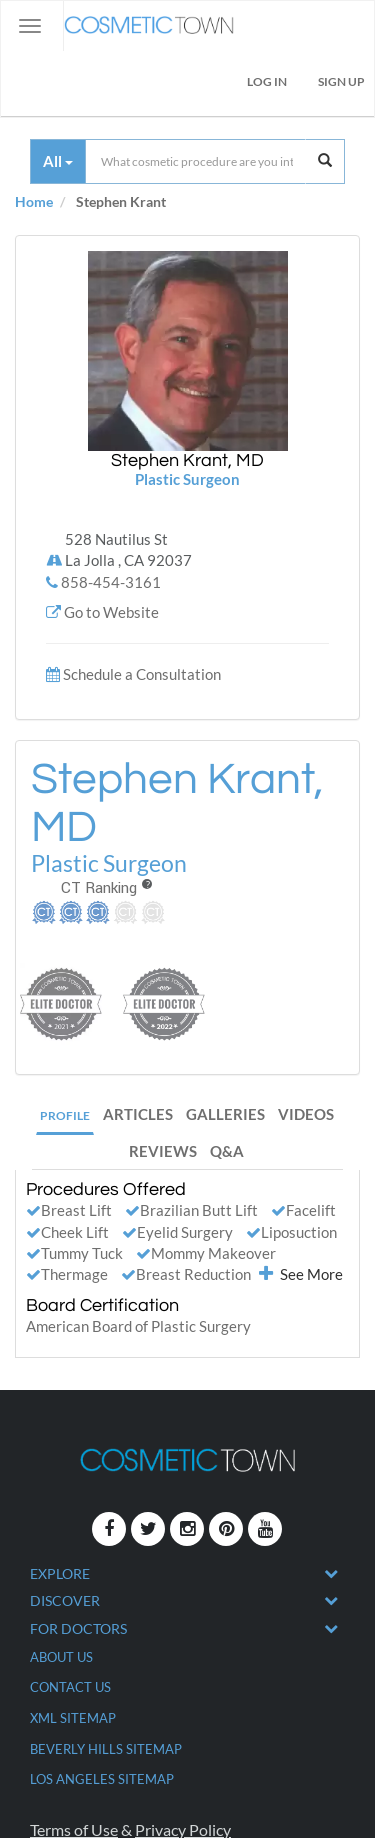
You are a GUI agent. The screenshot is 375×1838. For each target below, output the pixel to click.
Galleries (225, 1114)
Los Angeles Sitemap (102, 1779)
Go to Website (111, 612)
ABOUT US (61, 1657)
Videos (306, 1114)
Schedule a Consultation (142, 674)
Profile (65, 1115)
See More (301, 1274)
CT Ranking (107, 887)
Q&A (227, 1151)
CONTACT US (70, 1687)
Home (34, 201)
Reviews (163, 1151)
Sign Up (341, 81)
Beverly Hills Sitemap (106, 1749)
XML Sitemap (73, 1718)
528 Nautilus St (128, 551)
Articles (138, 1114)
